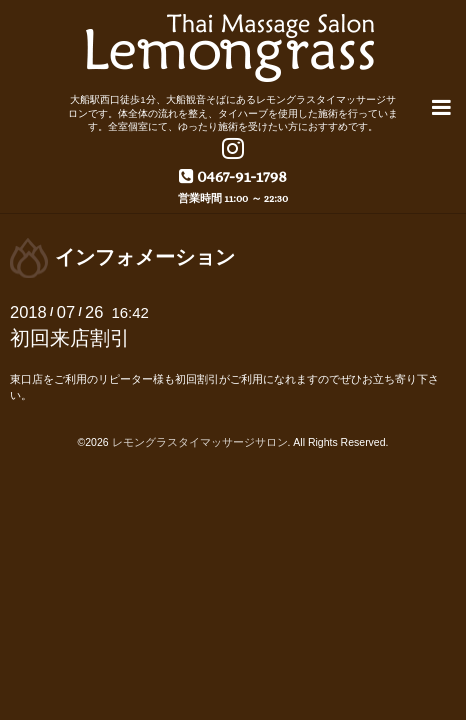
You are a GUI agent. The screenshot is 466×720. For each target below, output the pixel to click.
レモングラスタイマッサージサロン (200, 440)
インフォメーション (145, 255)
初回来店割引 (70, 336)
